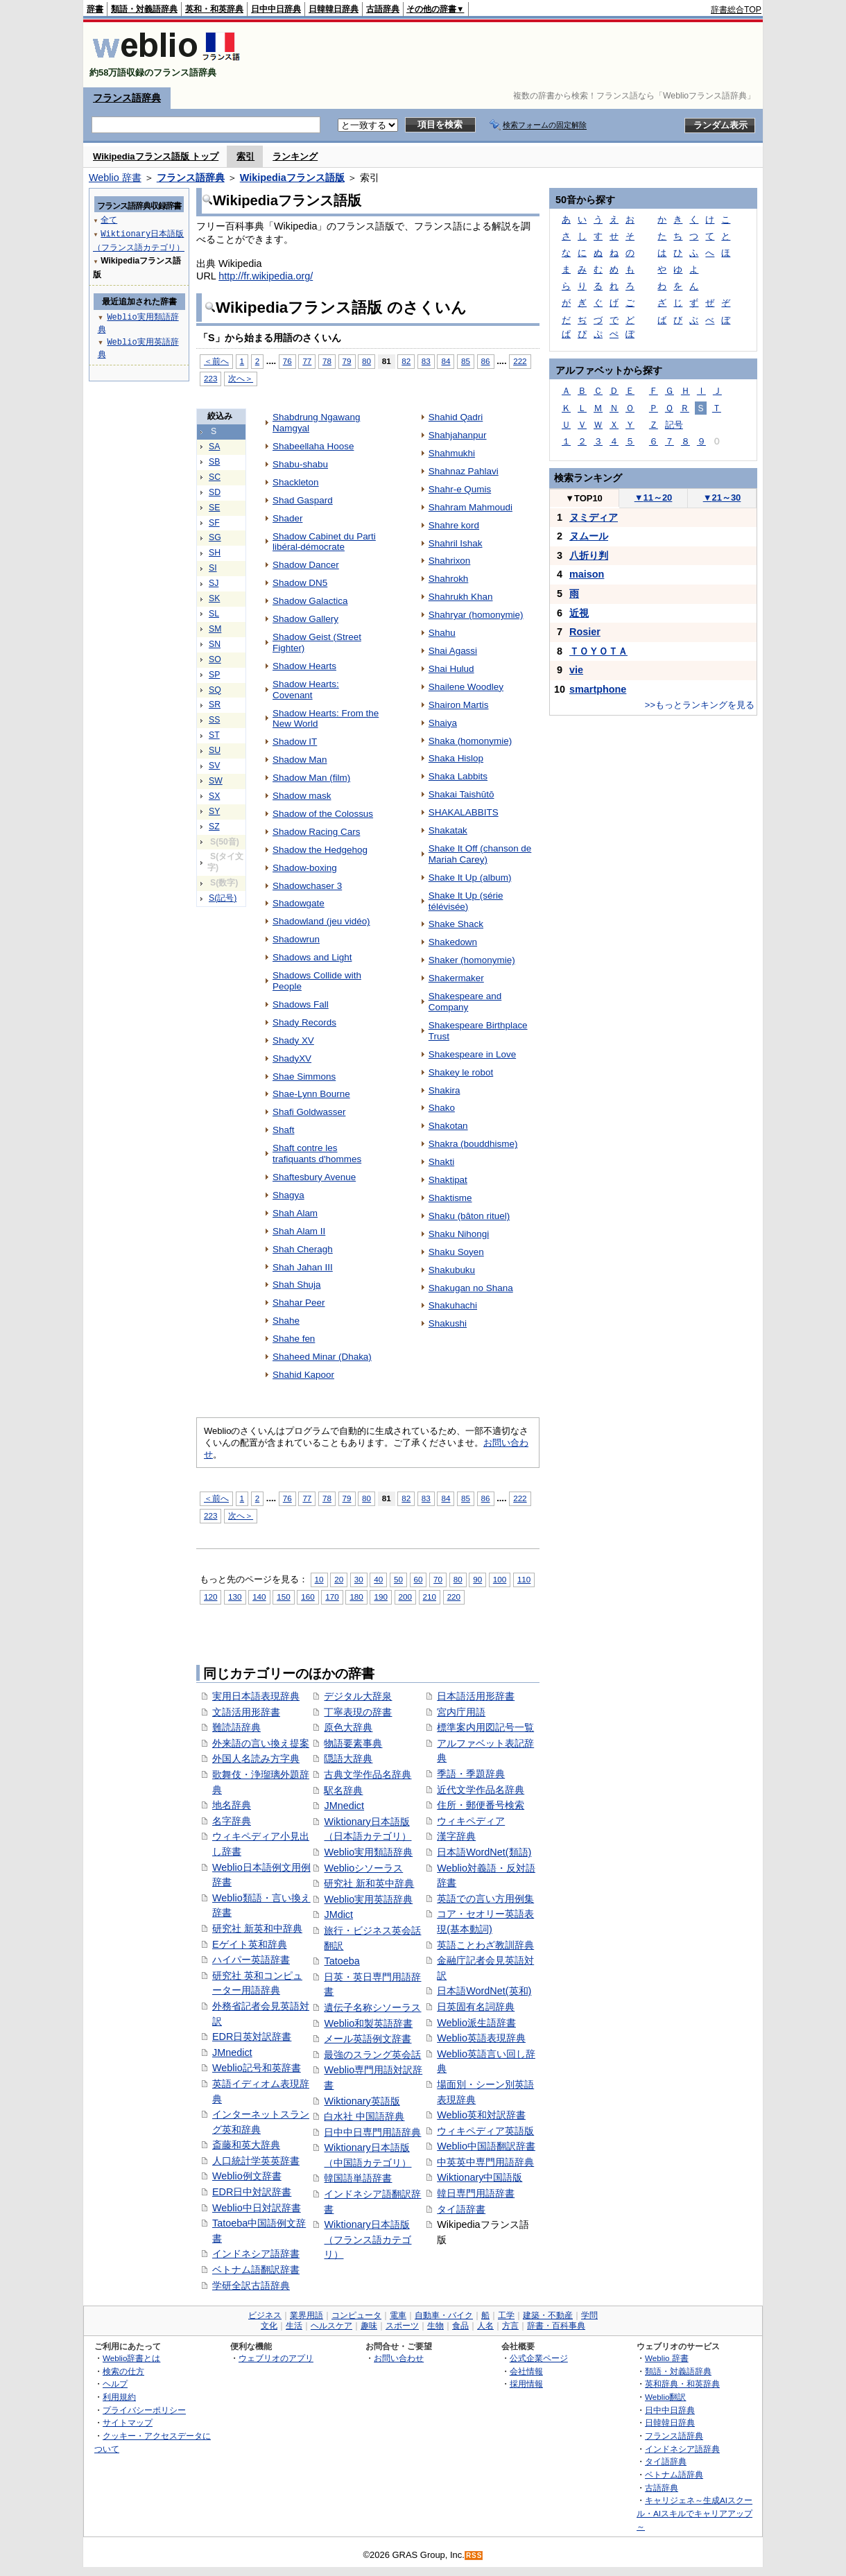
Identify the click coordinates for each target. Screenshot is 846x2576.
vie (576, 669)
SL (214, 614)
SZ (214, 826)
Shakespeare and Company (465, 1001)
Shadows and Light (312, 957)
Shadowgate (299, 903)
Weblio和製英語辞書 (368, 2023)
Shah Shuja (297, 1284)
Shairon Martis (459, 705)
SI (213, 568)
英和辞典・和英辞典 (682, 2383)
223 (210, 378)
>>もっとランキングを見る (699, 705)
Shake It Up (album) (470, 877)
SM (215, 629)
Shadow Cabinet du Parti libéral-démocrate (324, 542)
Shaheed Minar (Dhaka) (322, 1356)
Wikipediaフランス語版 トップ (155, 156)
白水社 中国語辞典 (364, 2116)
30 (358, 1579)
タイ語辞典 (666, 2461)
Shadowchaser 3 (307, 886)
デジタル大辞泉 (358, 1696)
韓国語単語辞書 (358, 2178)
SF (214, 523)
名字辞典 (231, 1820)
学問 (589, 2315)
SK (214, 598)
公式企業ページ (539, 2357)
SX (214, 796)
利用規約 (119, 2396)
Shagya (288, 1195)
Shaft (283, 1130)
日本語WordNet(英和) (484, 1990)
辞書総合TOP (736, 10)
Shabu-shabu (300, 464)
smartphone (597, 689)
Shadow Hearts (304, 666)
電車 (398, 2315)
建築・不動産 (548, 2315)
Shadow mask (302, 795)
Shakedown (453, 942)
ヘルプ (115, 2383)
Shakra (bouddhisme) (473, 1144)
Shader (287, 518)
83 (426, 360)
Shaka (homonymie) (470, 741)
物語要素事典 (353, 1743)
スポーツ (402, 2326)
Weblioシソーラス (363, 1868)
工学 (506, 2315)
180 (356, 1596)
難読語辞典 (236, 1727)
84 (445, 360)
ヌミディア (593, 517)
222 (519, 360)
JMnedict (232, 2052)
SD (215, 492)
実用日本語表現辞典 (256, 1696)
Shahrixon (450, 560)
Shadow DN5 (300, 583)
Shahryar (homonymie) (476, 615)
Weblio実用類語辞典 (368, 1852)
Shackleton (296, 482)
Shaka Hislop (456, 758)
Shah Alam (295, 1213)
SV (214, 765)
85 (465, 360)
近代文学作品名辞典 (480, 1789)
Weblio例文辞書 (247, 2175)
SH (215, 552)
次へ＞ (240, 378)
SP (214, 675)
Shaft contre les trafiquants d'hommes (317, 1153)
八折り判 (588, 555)
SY (214, 811)
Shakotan (448, 1126)
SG (215, 537)
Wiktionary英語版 (361, 2101)
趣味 (369, 2326)
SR (215, 704)
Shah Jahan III (303, 1267)
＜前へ (216, 360)
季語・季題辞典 (471, 1773)
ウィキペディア (471, 1820)
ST (214, 735)
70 (437, 1579)
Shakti (441, 1162)
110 (523, 1579)
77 (306, 360)
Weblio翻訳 (665, 2396)
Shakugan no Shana (471, 1288)
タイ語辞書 (461, 2209)
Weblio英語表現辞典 (481, 2037)
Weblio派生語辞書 (476, 2022)
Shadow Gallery (305, 619)
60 (418, 1579)
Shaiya (443, 723)
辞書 (95, 9)
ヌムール (588, 536)
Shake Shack (456, 924)
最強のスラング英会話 (372, 2054)
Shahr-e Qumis (460, 489)
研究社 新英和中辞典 (257, 1928)
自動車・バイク (444, 2315)
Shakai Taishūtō (461, 794)
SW (216, 781)
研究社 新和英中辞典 (369, 1883)
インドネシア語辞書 (256, 2253)
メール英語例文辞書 (367, 2038)
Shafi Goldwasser (309, 1112)
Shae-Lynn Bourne (311, 1094)
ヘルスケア (331, 2326)
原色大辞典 (348, 1727)
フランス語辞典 (127, 97)
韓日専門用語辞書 (476, 2193)
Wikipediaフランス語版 (292, 177)
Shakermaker (456, 978)
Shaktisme (450, 1198)
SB (214, 462)
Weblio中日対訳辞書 (256, 2207)
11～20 (653, 497)
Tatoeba (341, 1960)
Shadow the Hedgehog (320, 850)
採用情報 (526, 2383)
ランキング (295, 156)
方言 (510, 2326)
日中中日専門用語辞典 (372, 2132)
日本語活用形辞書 (476, 1696)
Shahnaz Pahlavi (464, 471)
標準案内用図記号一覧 (485, 1727)
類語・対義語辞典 (144, 9)
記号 (674, 425)
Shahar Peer (299, 1302)
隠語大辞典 (348, 1758)
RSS (474, 2555)
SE (214, 507)
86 (485, 360)
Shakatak (448, 830)
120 (210, 1596)
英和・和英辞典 (214, 9)
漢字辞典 (456, 1836)
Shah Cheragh (303, 1249)
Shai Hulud (451, 669)
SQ (215, 690)
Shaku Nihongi (459, 1234)
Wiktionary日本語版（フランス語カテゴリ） (367, 2239)
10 (319, 1579)
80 (366, 360)
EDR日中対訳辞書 (251, 2191)
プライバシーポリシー (144, 2409)
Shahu (442, 633)
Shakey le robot (461, 1072)
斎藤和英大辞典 (246, 2144)
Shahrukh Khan (461, 596)
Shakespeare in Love (472, 1054)
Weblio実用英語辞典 (368, 1899)
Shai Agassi (453, 651)
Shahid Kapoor (303, 1374)
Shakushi (448, 1323)
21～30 (722, 497)
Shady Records (304, 1022)
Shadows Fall (301, 1004)
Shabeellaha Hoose (313, 446)
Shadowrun (296, 939)
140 (259, 1596)
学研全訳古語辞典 (251, 2285)
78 (326, 360)
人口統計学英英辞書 (256, 2160)
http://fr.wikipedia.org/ (265, 276)
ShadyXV (292, 1058)
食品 (460, 2326)
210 (429, 1596)
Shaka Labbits (458, 776)
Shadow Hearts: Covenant (306, 689)
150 (283, 1596)
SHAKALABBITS (464, 812)
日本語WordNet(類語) (484, 1852)
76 (287, 360)
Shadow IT (295, 741)
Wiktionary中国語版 (479, 2177)
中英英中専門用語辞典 (485, 2162)
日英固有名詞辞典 (476, 2006)
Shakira (444, 1090)
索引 (245, 156)
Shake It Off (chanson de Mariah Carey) (480, 854)
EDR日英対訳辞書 (251, 2036)
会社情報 (526, 2371)
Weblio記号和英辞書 (256, 2067)
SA (214, 446)
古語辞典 (382, 9)
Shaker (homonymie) (472, 960)
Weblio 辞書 (115, 177)
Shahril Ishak (456, 543)
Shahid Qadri (456, 417)
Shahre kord (454, 525)
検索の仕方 (123, 2371)
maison (586, 574)
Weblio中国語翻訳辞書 (486, 2146)
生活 (294, 2326)
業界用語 (306, 2315)
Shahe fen (294, 1338)
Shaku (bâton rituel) (469, 1216)
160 (307, 1596)
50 (398, 1579)
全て (109, 219)
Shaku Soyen (456, 1252)
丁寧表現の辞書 (358, 1712)
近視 (579, 613)
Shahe (286, 1320)
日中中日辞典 (276, 9)
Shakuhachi (453, 1305)
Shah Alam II (299, 1231)
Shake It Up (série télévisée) (466, 901)
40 (378, 1579)
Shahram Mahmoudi (470, 507)
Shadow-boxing (305, 868)
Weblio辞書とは (131, 2357)
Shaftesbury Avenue (314, 1177)
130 (234, 1596)
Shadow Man (300, 759)
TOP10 (584, 498)
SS (214, 720)
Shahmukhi (452, 453)
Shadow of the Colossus (323, 814)
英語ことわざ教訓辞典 (485, 1945)
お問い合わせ (399, 2357)
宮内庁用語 (461, 1712)
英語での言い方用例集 (485, 1898)
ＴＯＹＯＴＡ (598, 651)
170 (331, 1596)
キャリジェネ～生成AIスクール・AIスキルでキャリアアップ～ (694, 2513)
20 (338, 1579)
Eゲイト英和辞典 (249, 1944)
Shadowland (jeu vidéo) (321, 921)
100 (499, 1579)
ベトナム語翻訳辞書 (256, 2269)
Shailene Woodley (466, 687)
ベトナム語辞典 (674, 2474)
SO (215, 659)
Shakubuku (452, 1270)
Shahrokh (449, 578)
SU (215, 750)
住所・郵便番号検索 (480, 1804)
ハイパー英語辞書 (251, 1959)
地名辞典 (231, 1804)
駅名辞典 (343, 1790)
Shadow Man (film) (311, 777)
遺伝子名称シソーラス (372, 2007)
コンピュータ (356, 2315)
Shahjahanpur (458, 435)
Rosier (585, 631)
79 (347, 360)
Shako (442, 1108)
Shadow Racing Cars (316, 832)
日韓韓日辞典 (334, 9)
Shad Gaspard (303, 500)
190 (380, 1596)
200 (405, 1596)
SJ (213, 583)
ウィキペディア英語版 (485, 2130)
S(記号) (222, 898)
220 (453, 1596)
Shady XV (293, 1040)
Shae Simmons (304, 1076)
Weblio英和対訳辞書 (481, 2114)
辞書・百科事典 (556, 2326)
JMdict (338, 1914)
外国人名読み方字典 (256, 1758)
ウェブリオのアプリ (276, 2357)
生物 (435, 2326)
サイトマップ (128, 2422)
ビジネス (265, 2315)
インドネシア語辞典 (682, 2448)
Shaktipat (448, 1180)
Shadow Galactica (310, 601)
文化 (269, 2326)
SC (215, 477)
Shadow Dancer (306, 565)
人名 (485, 2326)
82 (406, 360)
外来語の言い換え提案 (260, 1743)
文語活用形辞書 (246, 1712)
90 (477, 1579)
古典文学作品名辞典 (367, 1774)
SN (215, 644)
